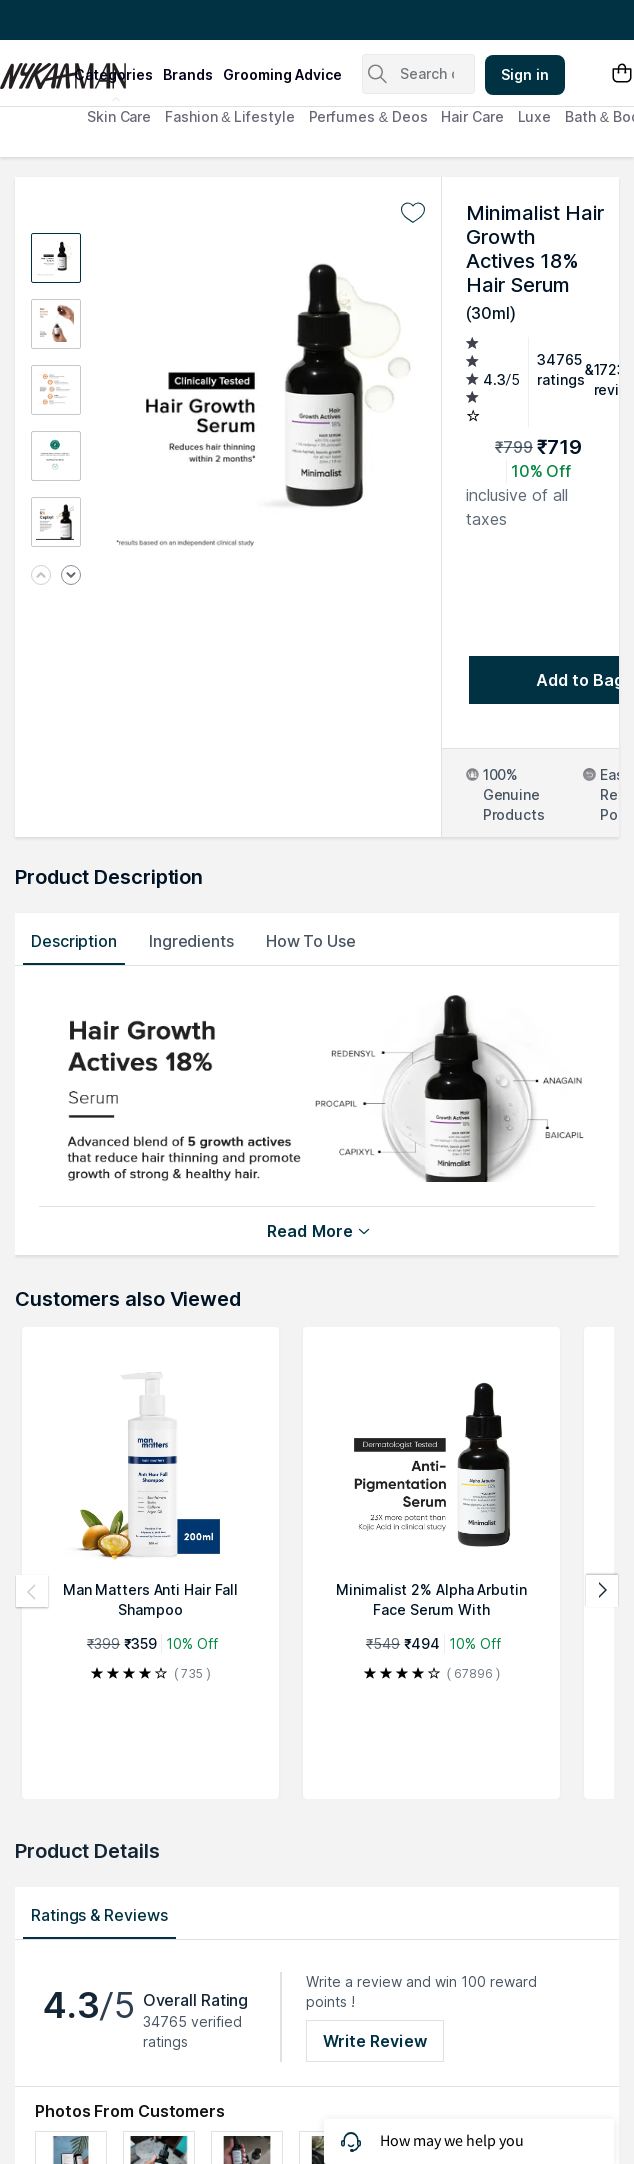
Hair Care (472, 116)
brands (188, 74)
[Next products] (602, 1591)
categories (113, 74)
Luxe (535, 116)
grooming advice (282, 74)
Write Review (375, 2041)
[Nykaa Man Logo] (34, 69)
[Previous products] (32, 1591)
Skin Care (119, 116)
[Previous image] (41, 576)
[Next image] (71, 576)
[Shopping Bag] (622, 74)
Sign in (525, 74)
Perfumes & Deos (368, 116)
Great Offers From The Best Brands (133, 20)
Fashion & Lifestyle (229, 116)
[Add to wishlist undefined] (413, 213)
